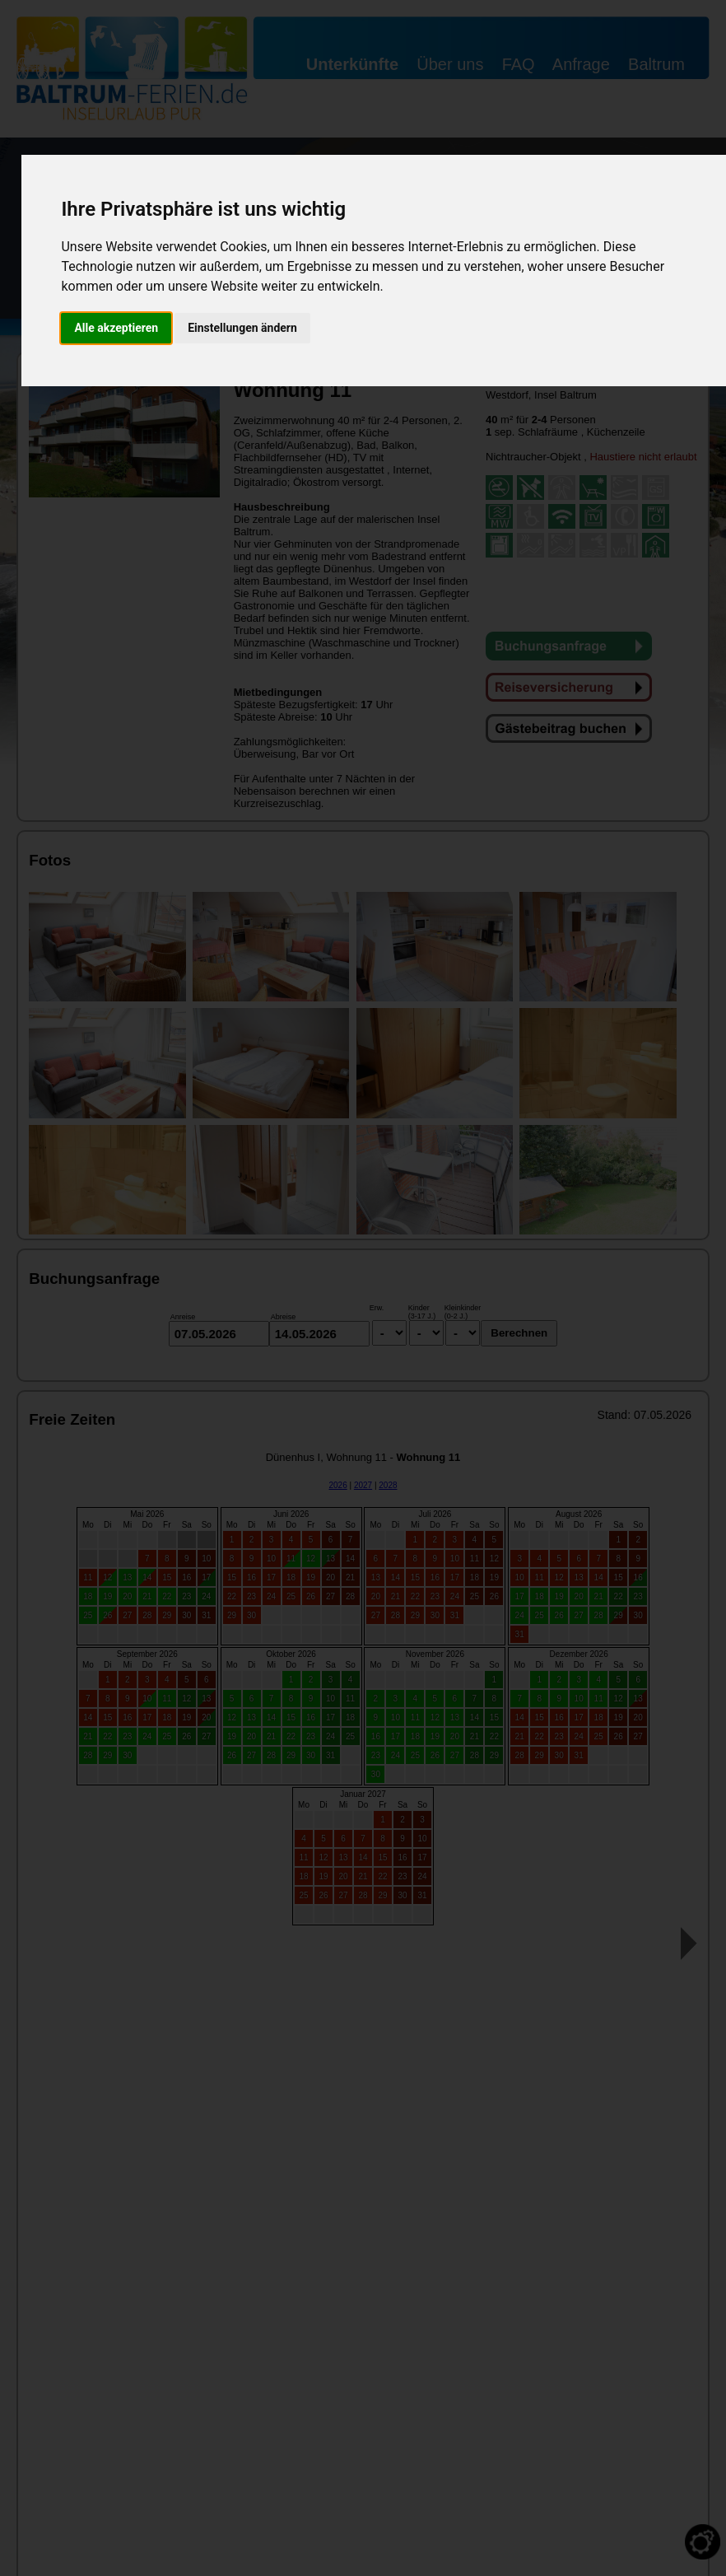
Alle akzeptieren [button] (116, 327)
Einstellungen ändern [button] (242, 327)
